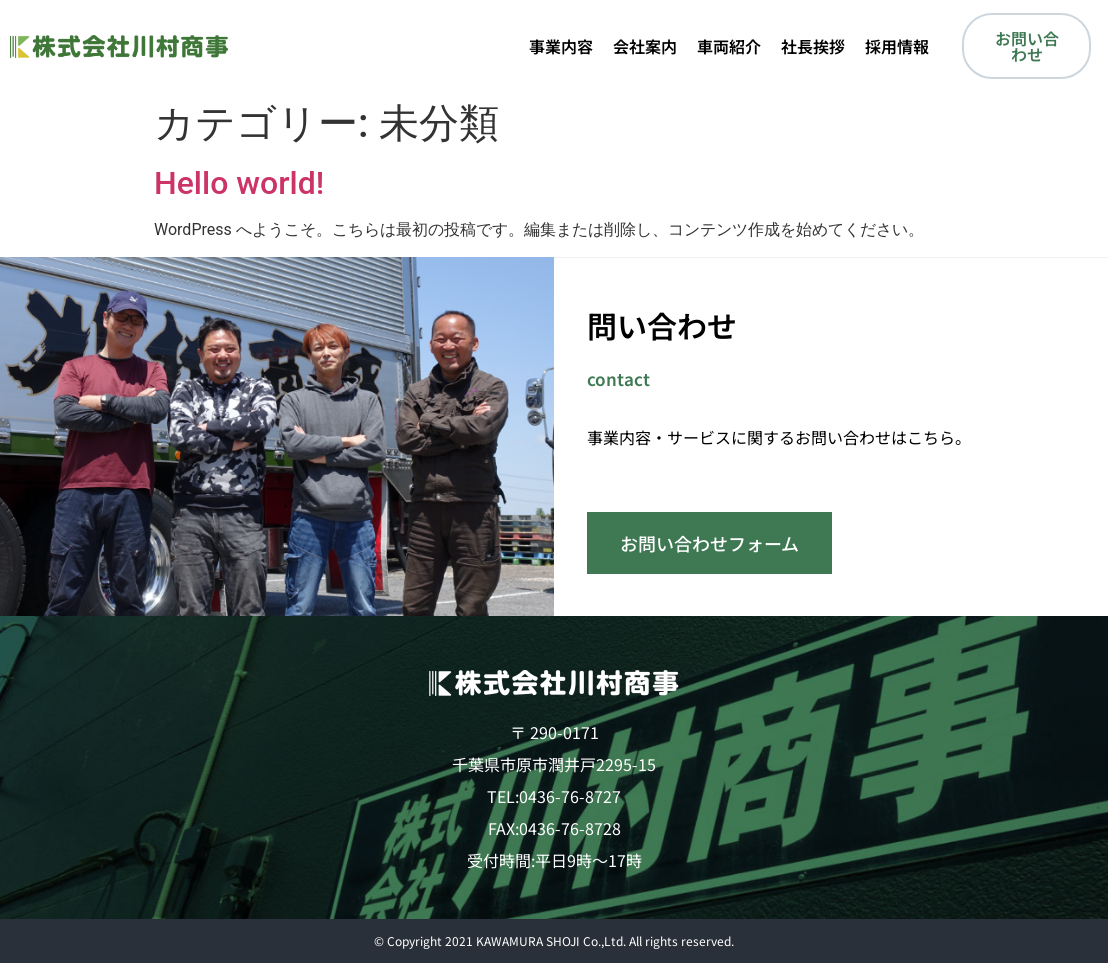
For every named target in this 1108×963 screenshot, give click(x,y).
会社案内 (645, 46)
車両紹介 (729, 46)
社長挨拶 (813, 46)
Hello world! (239, 183)
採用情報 (897, 46)
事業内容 (561, 46)
